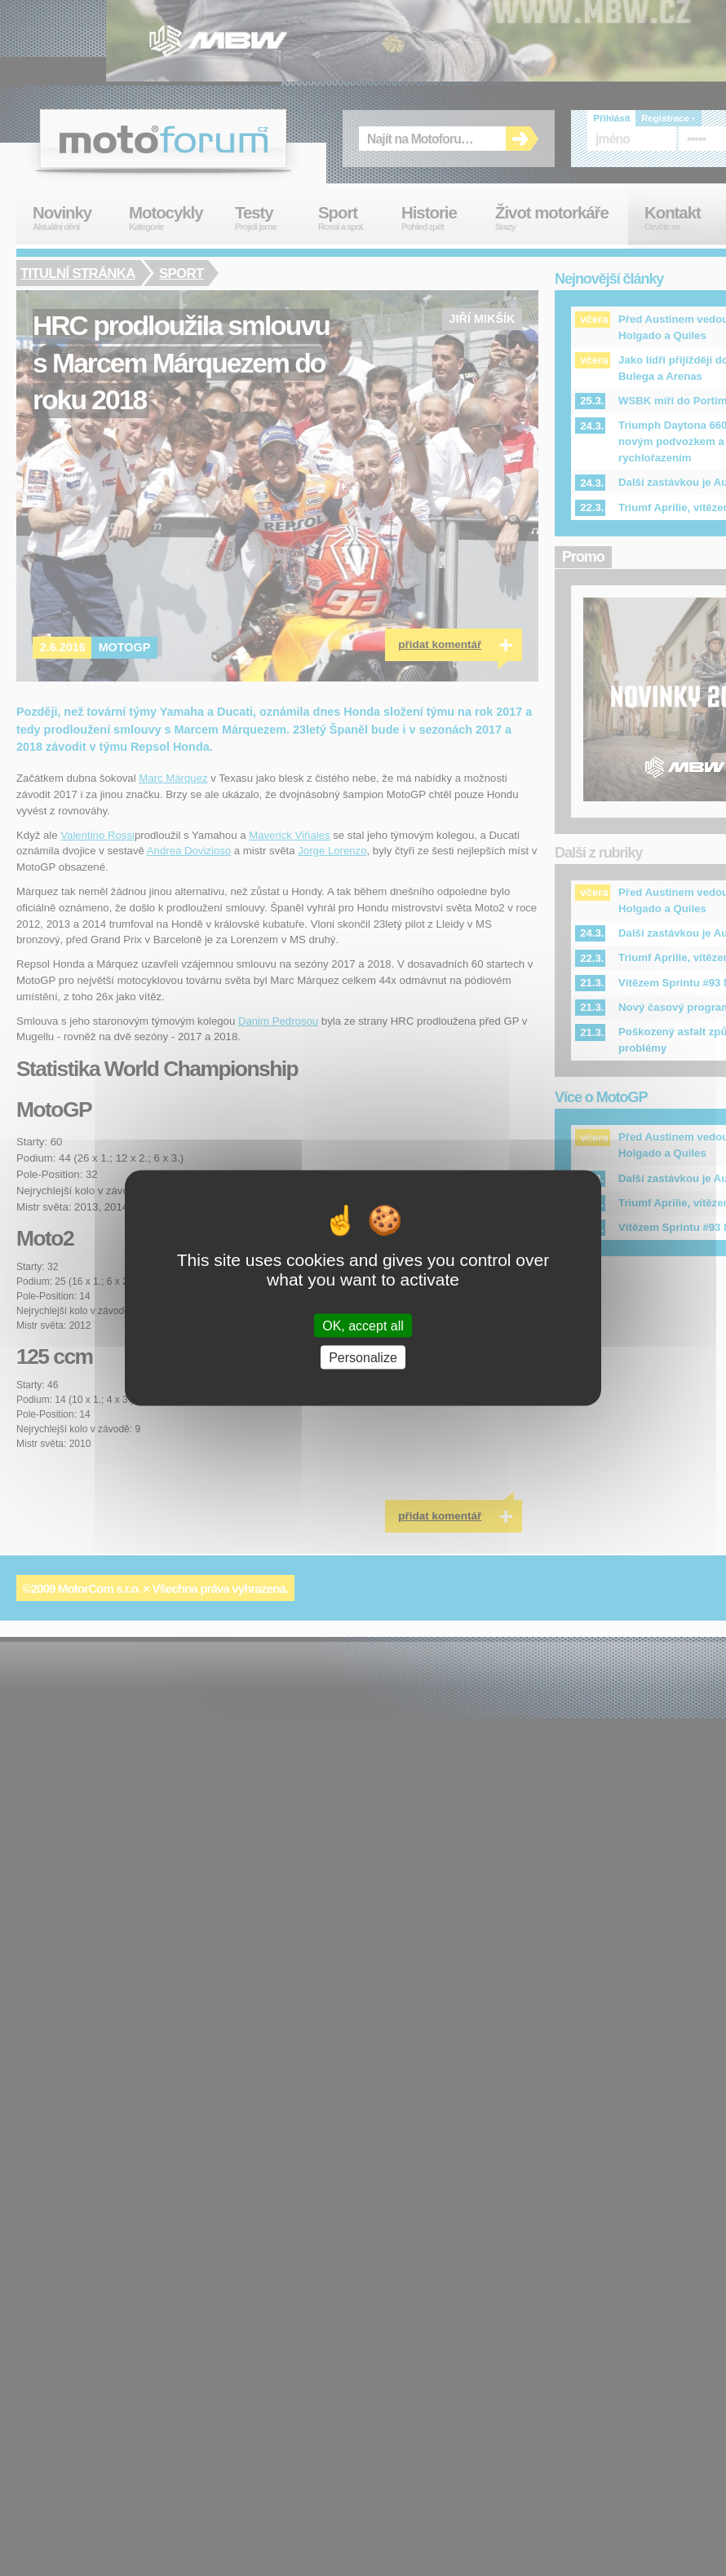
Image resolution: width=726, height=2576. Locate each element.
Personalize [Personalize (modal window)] (363, 1357)
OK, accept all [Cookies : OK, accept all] (363, 1325)
